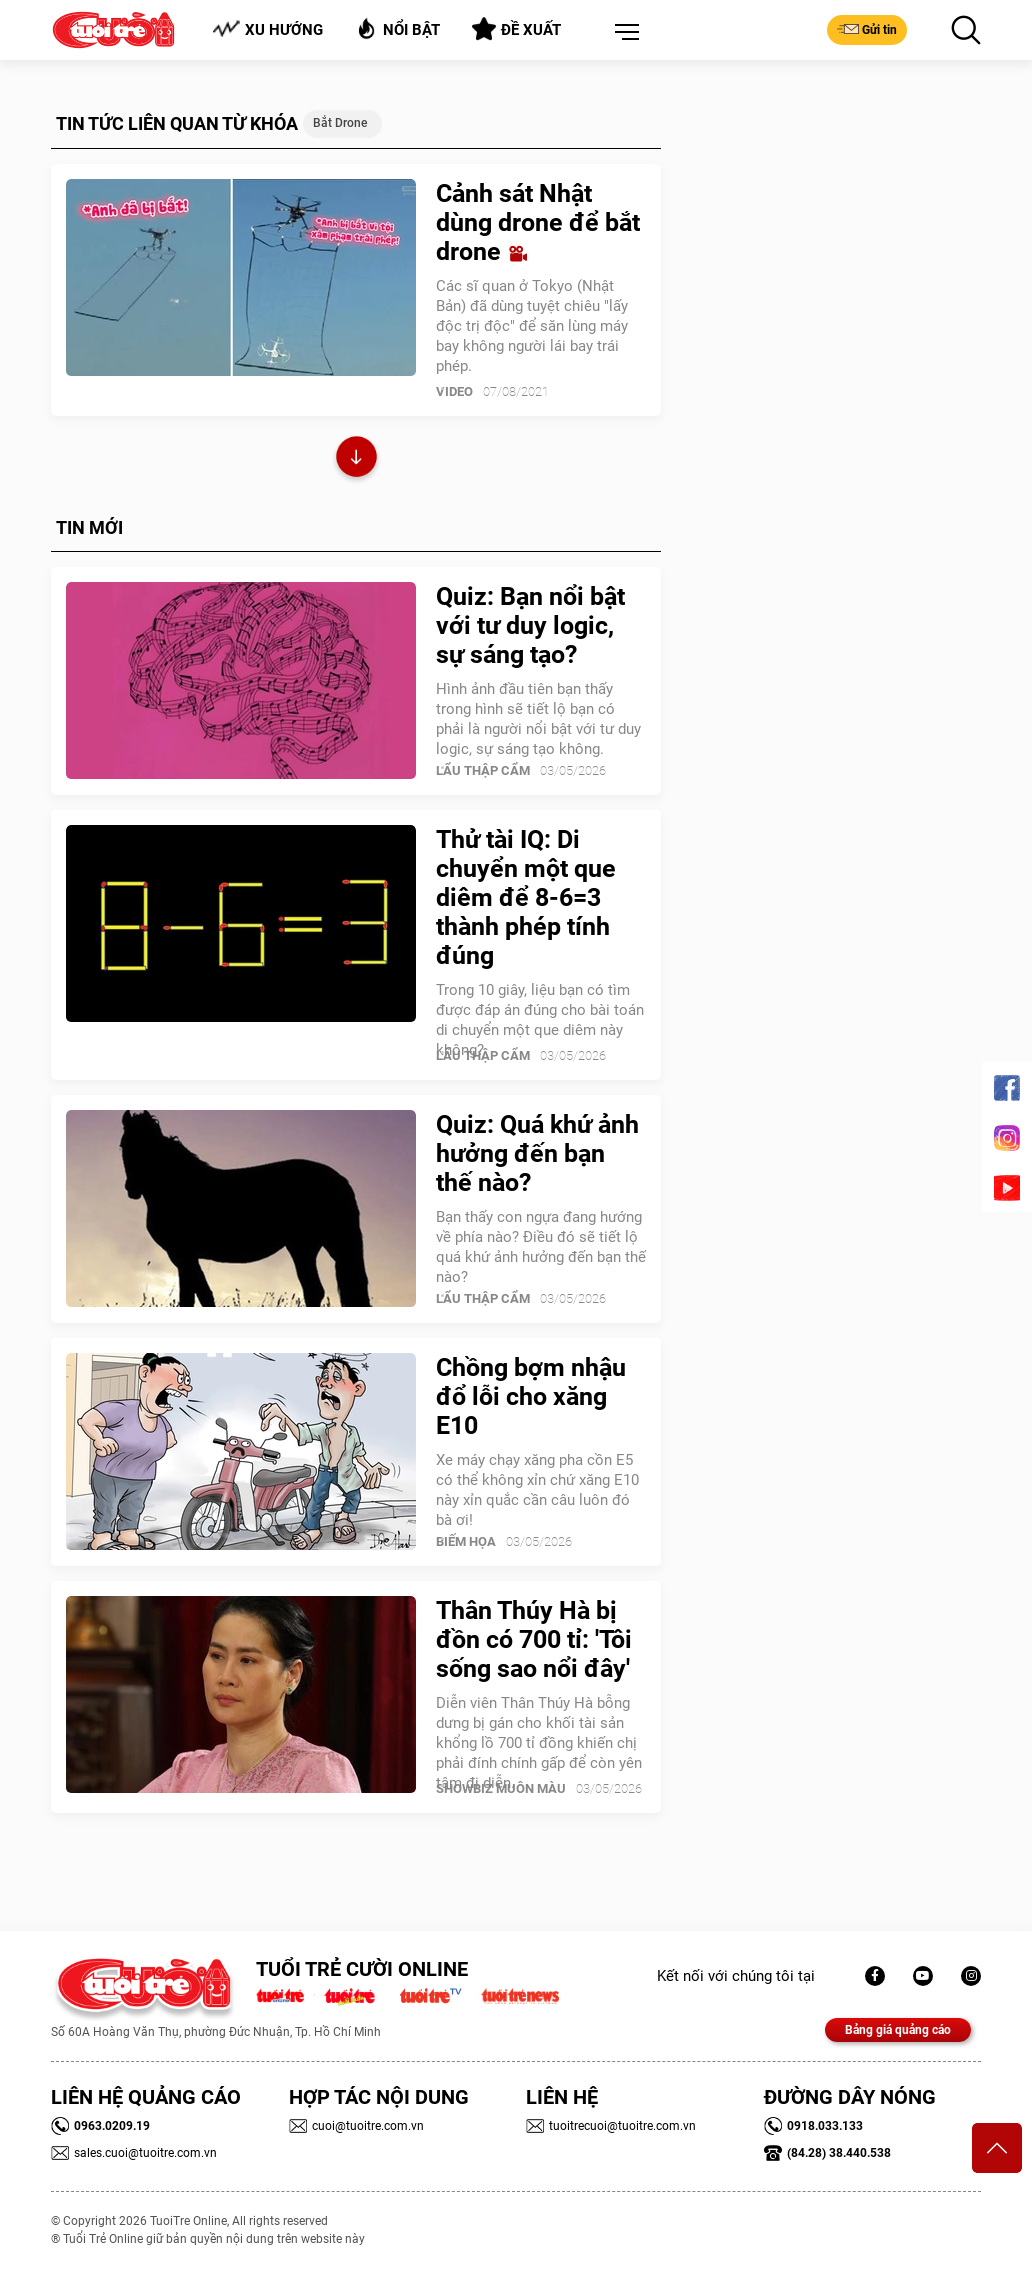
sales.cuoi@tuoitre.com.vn (134, 2153)
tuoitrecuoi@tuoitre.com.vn (611, 2126)
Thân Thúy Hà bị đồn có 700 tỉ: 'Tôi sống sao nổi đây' (534, 1639)
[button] (623, 33)
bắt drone (340, 123)
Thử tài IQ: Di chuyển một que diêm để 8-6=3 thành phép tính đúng (526, 897)
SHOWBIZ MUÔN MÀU (501, 1788)
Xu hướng (267, 29)
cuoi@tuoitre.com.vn (356, 2126)
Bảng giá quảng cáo (898, 2030)
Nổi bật (397, 28)
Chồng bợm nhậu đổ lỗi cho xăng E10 (531, 1396)
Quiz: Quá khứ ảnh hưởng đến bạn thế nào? (537, 1153)
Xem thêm (356, 459)
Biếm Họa (466, 1541)
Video (454, 391)
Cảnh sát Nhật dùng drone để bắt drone (538, 222)
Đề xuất (516, 29)
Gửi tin (867, 29)
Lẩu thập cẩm (483, 770)
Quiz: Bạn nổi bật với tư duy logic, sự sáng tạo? (530, 625)
